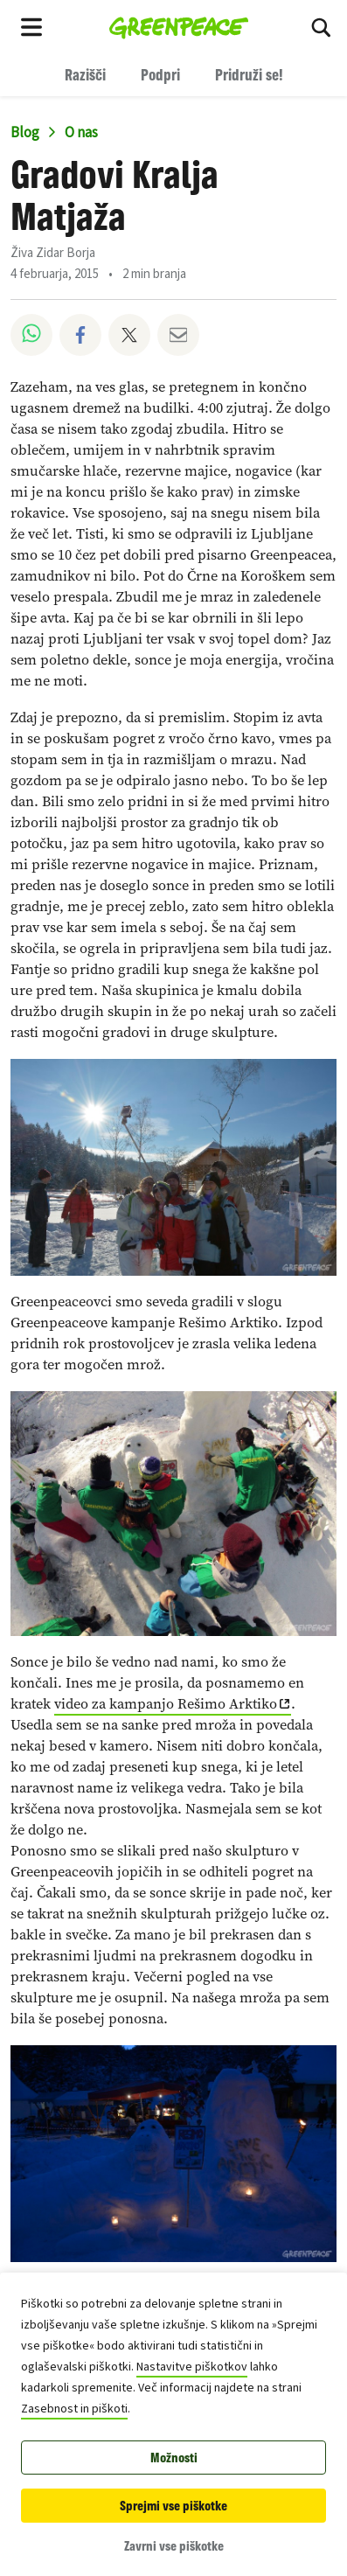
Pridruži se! (249, 74)
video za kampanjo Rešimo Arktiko (165, 1704)
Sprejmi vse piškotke (173, 2505)
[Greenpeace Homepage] (178, 26)
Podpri (160, 74)
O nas (81, 132)
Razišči (85, 74)
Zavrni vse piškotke (174, 2546)
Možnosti (174, 2457)
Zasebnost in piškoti (74, 2409)
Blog (24, 132)
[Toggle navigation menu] (31, 26)
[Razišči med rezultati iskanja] (321, 26)
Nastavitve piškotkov (191, 2367)
